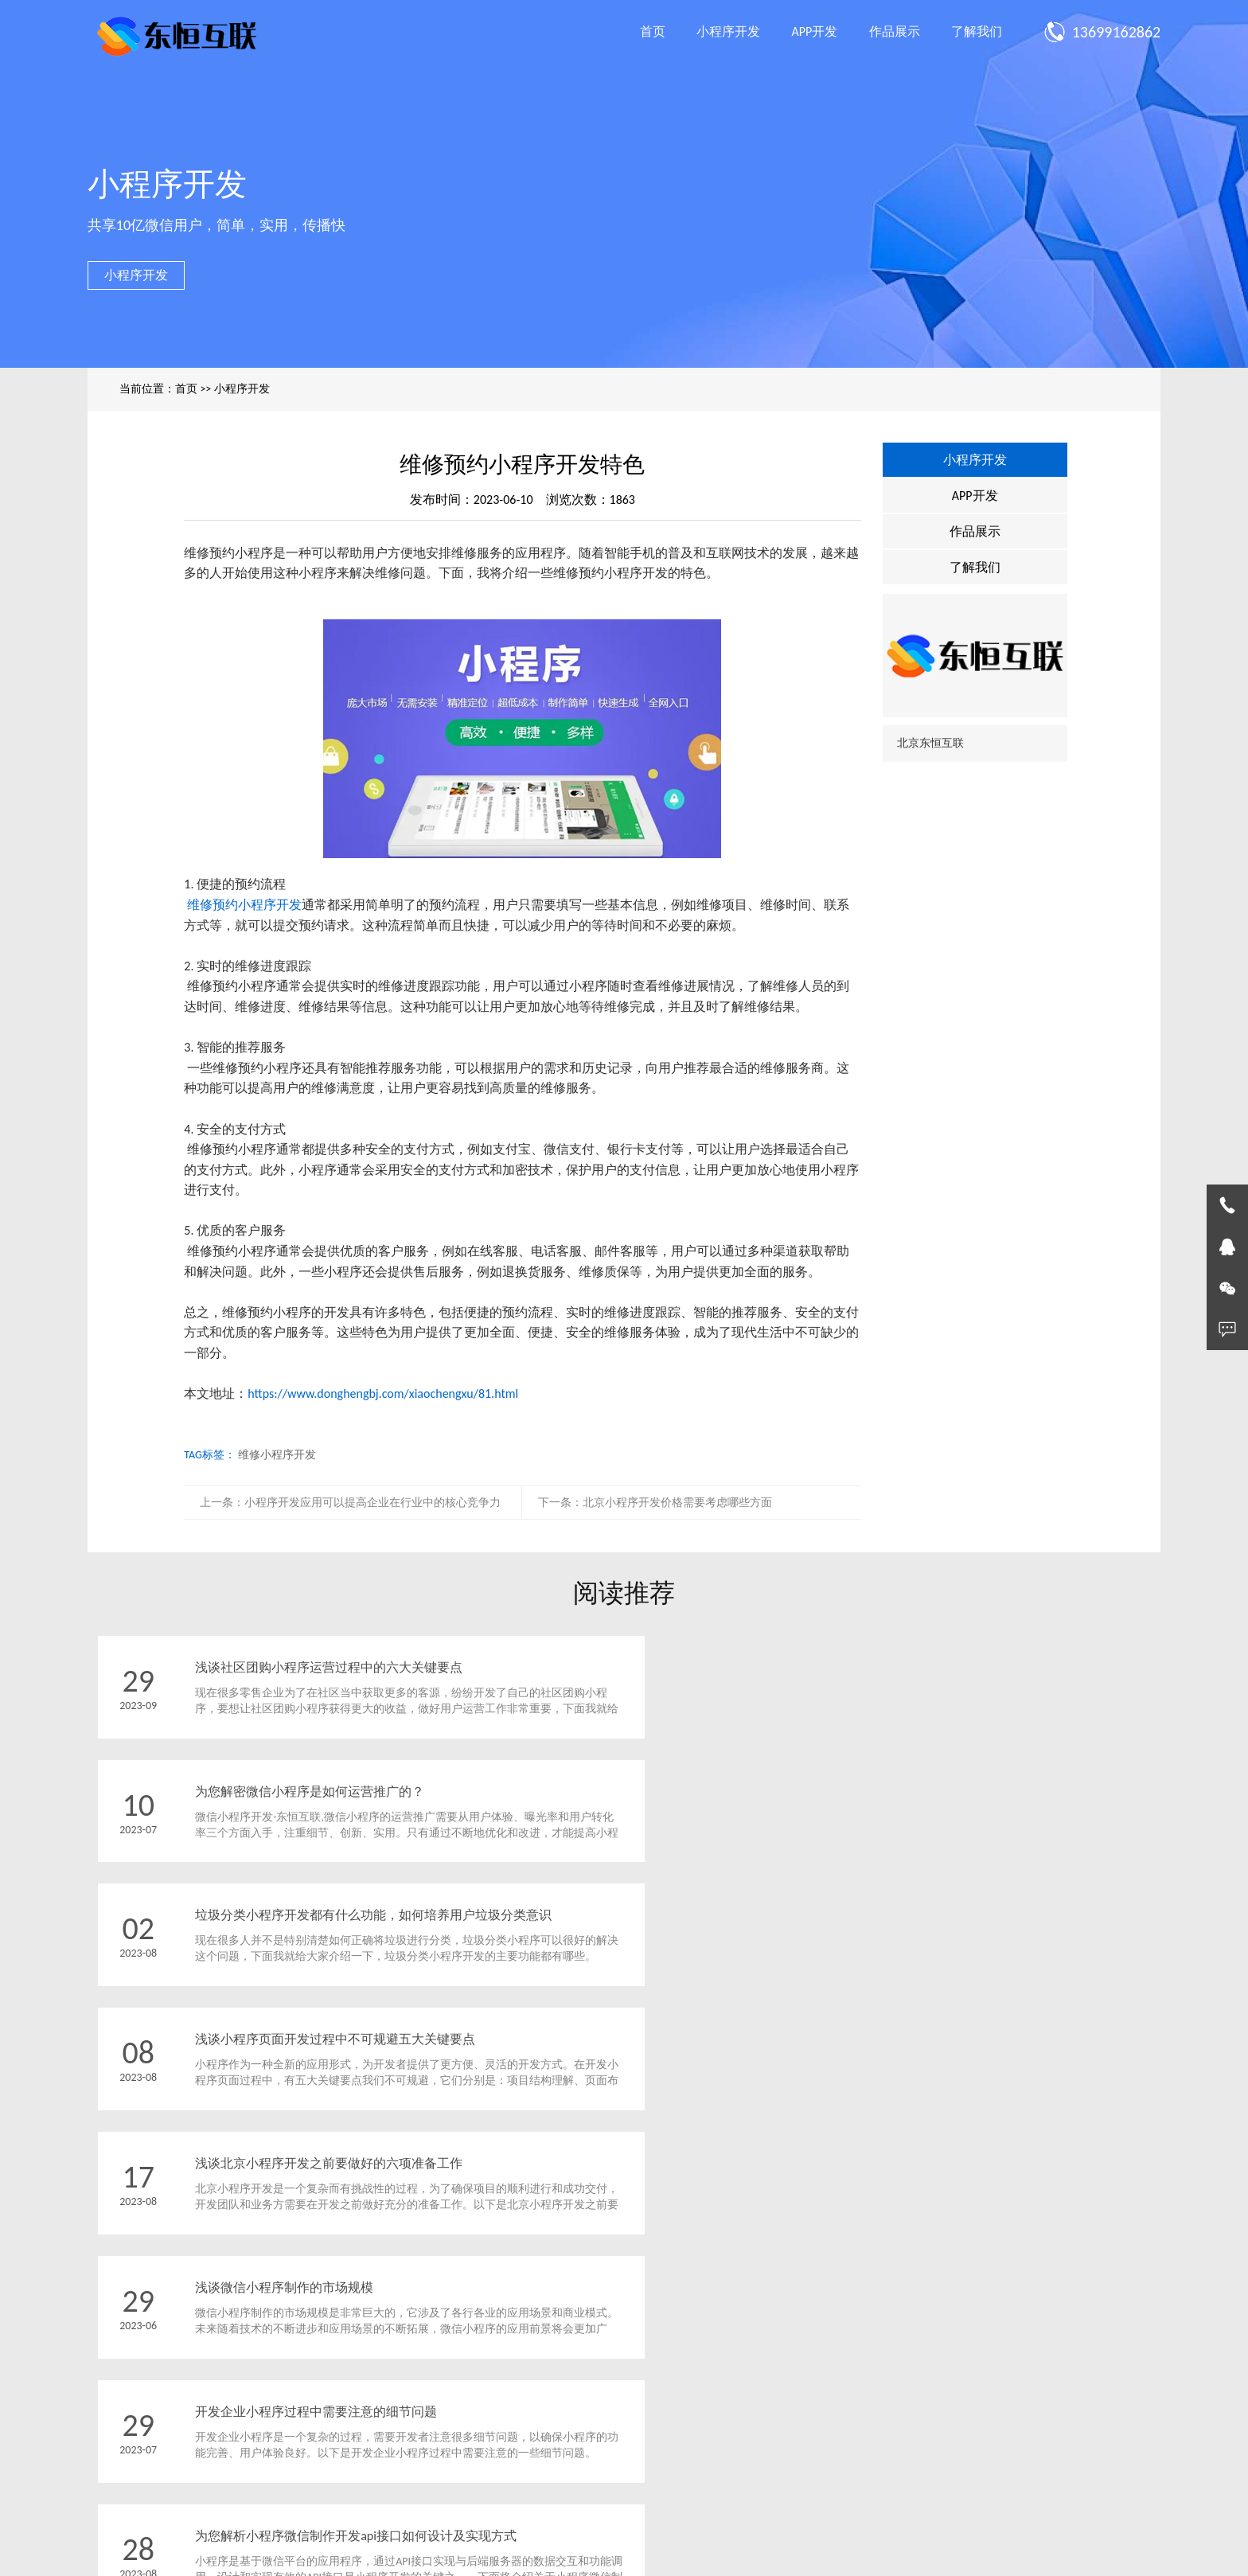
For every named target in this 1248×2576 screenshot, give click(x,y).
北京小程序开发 (532, 2555)
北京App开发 (685, 2555)
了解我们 (976, 31)
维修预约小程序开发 (244, 904)
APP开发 (815, 31)
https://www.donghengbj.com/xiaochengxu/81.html (383, 1393)
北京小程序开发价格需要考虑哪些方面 (677, 1502)
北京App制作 (612, 2555)
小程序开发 (728, 31)
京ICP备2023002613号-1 (729, 2511)
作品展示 (894, 31)
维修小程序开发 (277, 1455)
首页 (652, 31)
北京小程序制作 (766, 2555)
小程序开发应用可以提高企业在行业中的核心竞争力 (372, 1502)
